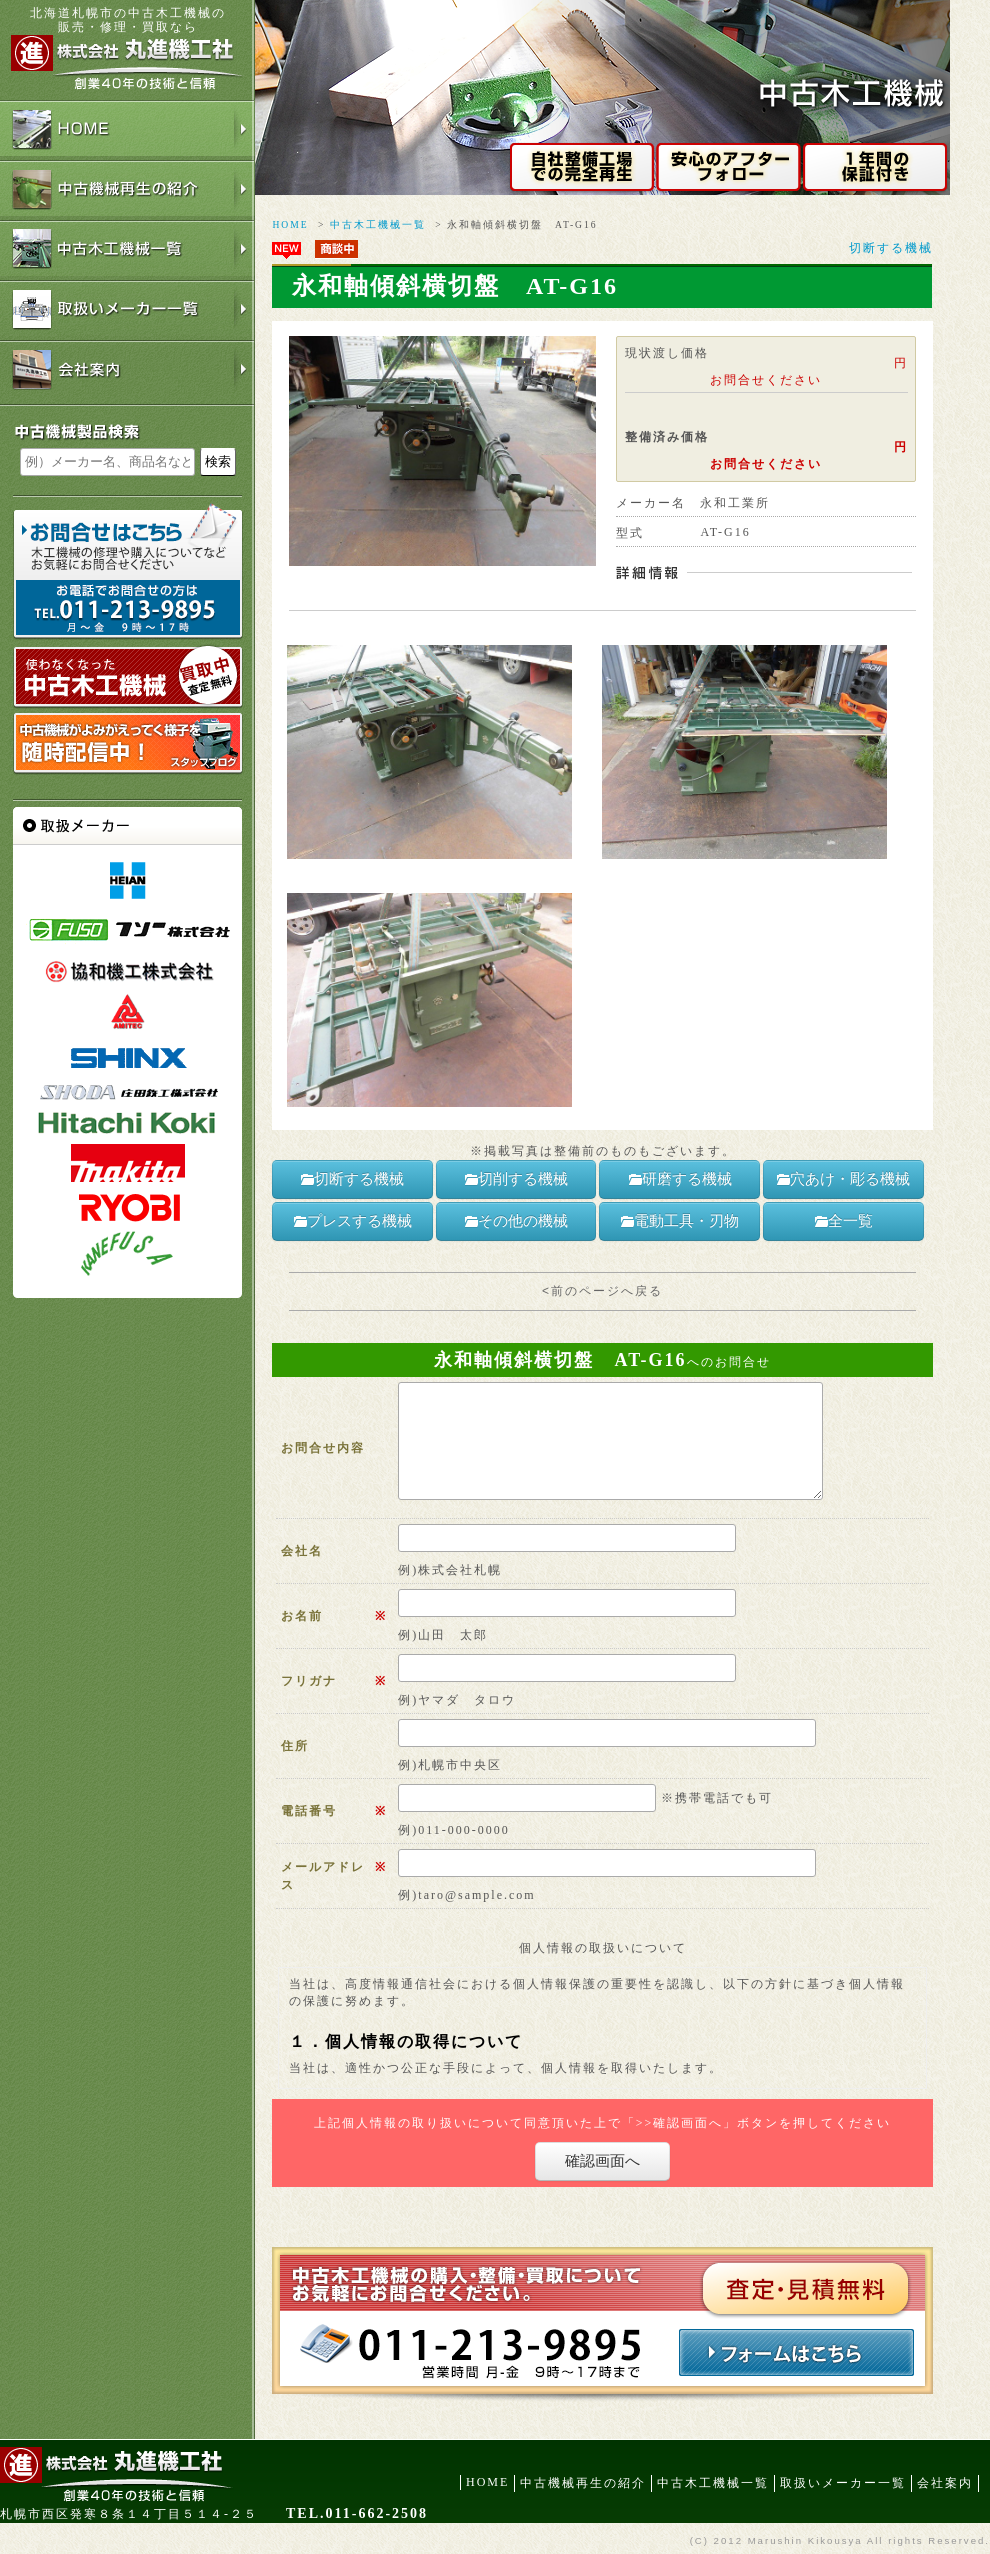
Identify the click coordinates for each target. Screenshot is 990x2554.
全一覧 (843, 1221)
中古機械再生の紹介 (583, 2483)
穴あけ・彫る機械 (843, 1179)
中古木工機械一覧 (378, 224)
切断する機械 (891, 248)
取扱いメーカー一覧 (843, 2483)
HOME (290, 224)
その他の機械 (516, 1221)
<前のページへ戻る (602, 1291)
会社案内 (945, 2483)
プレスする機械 (352, 1221)
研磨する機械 (680, 1179)
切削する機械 (516, 1179)
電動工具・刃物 (679, 1221)
